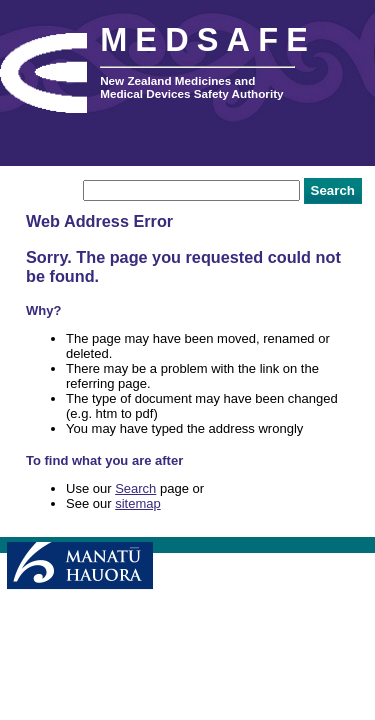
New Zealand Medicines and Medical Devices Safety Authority (191, 87)
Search (135, 488)
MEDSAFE (208, 40)
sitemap (138, 503)
